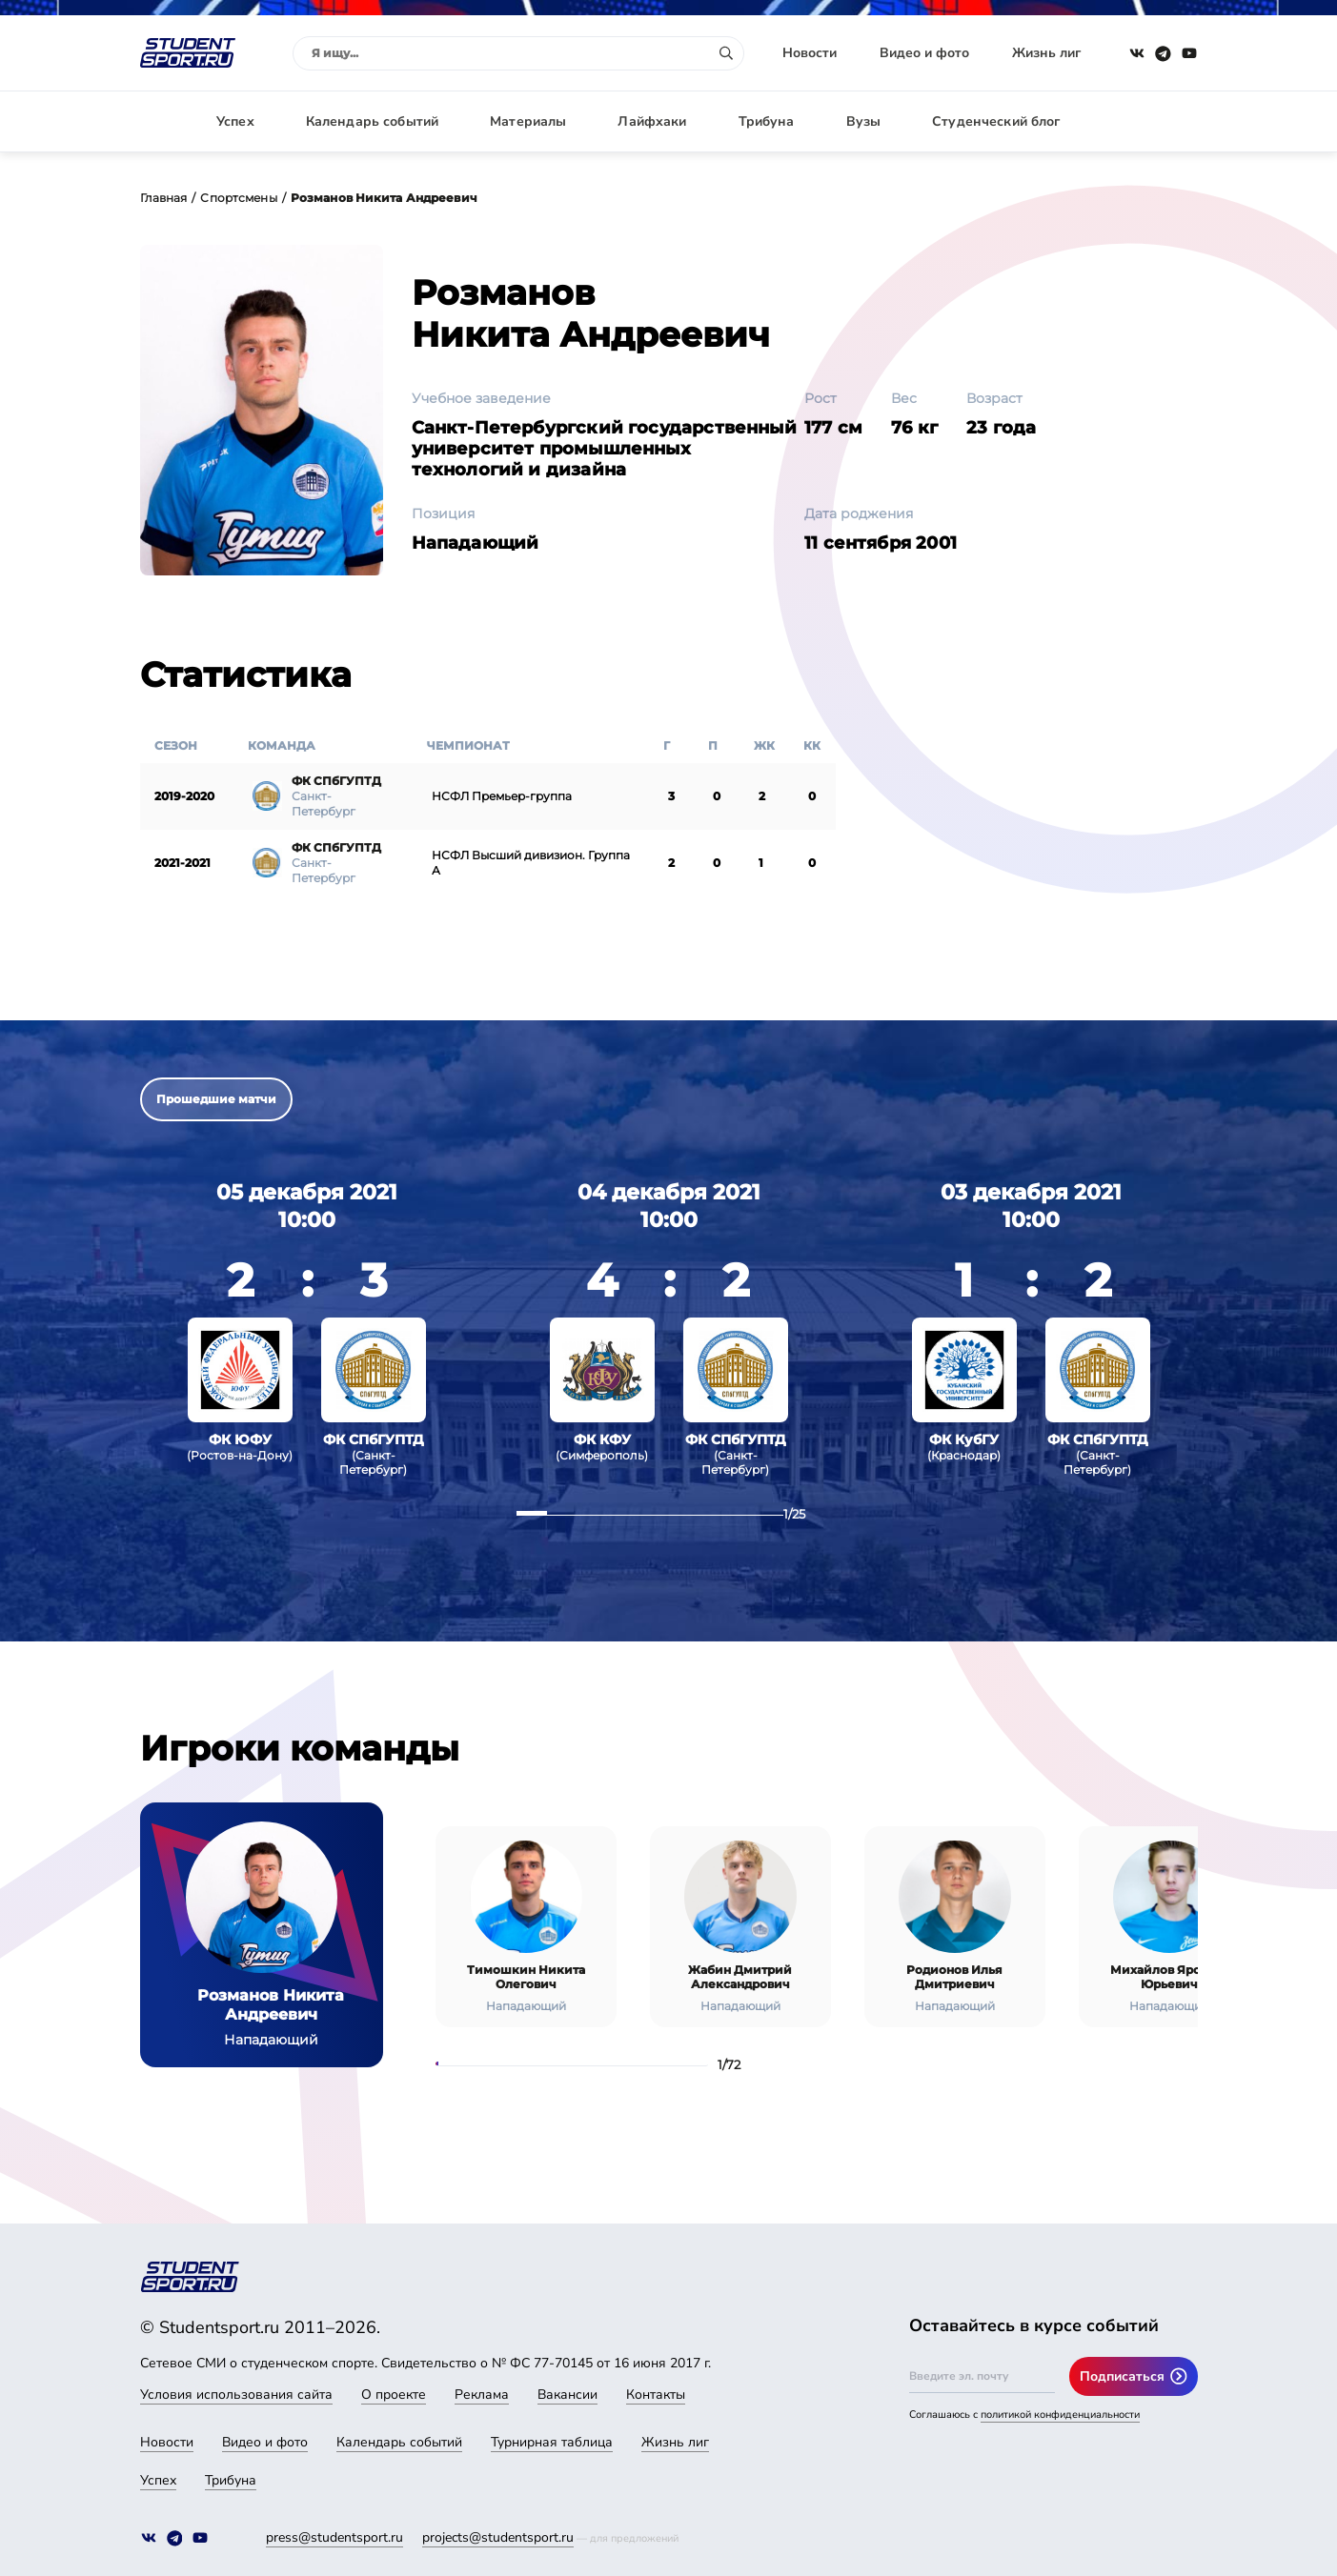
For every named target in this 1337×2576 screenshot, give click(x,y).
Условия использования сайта (236, 2394)
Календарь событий (372, 121)
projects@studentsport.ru (498, 2537)
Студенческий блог (996, 121)
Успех (235, 121)
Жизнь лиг (1046, 53)
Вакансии (567, 2394)
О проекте (393, 2394)
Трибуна (767, 121)
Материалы (528, 121)
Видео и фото (924, 53)
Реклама (482, 2394)
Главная (164, 198)
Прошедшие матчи (216, 1099)
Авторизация (1155, 121)
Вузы (863, 121)
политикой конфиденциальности (1060, 2414)
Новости (809, 53)
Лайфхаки (652, 121)
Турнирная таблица (552, 2442)
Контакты (655, 2394)
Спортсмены (238, 198)
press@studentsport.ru (334, 2537)
